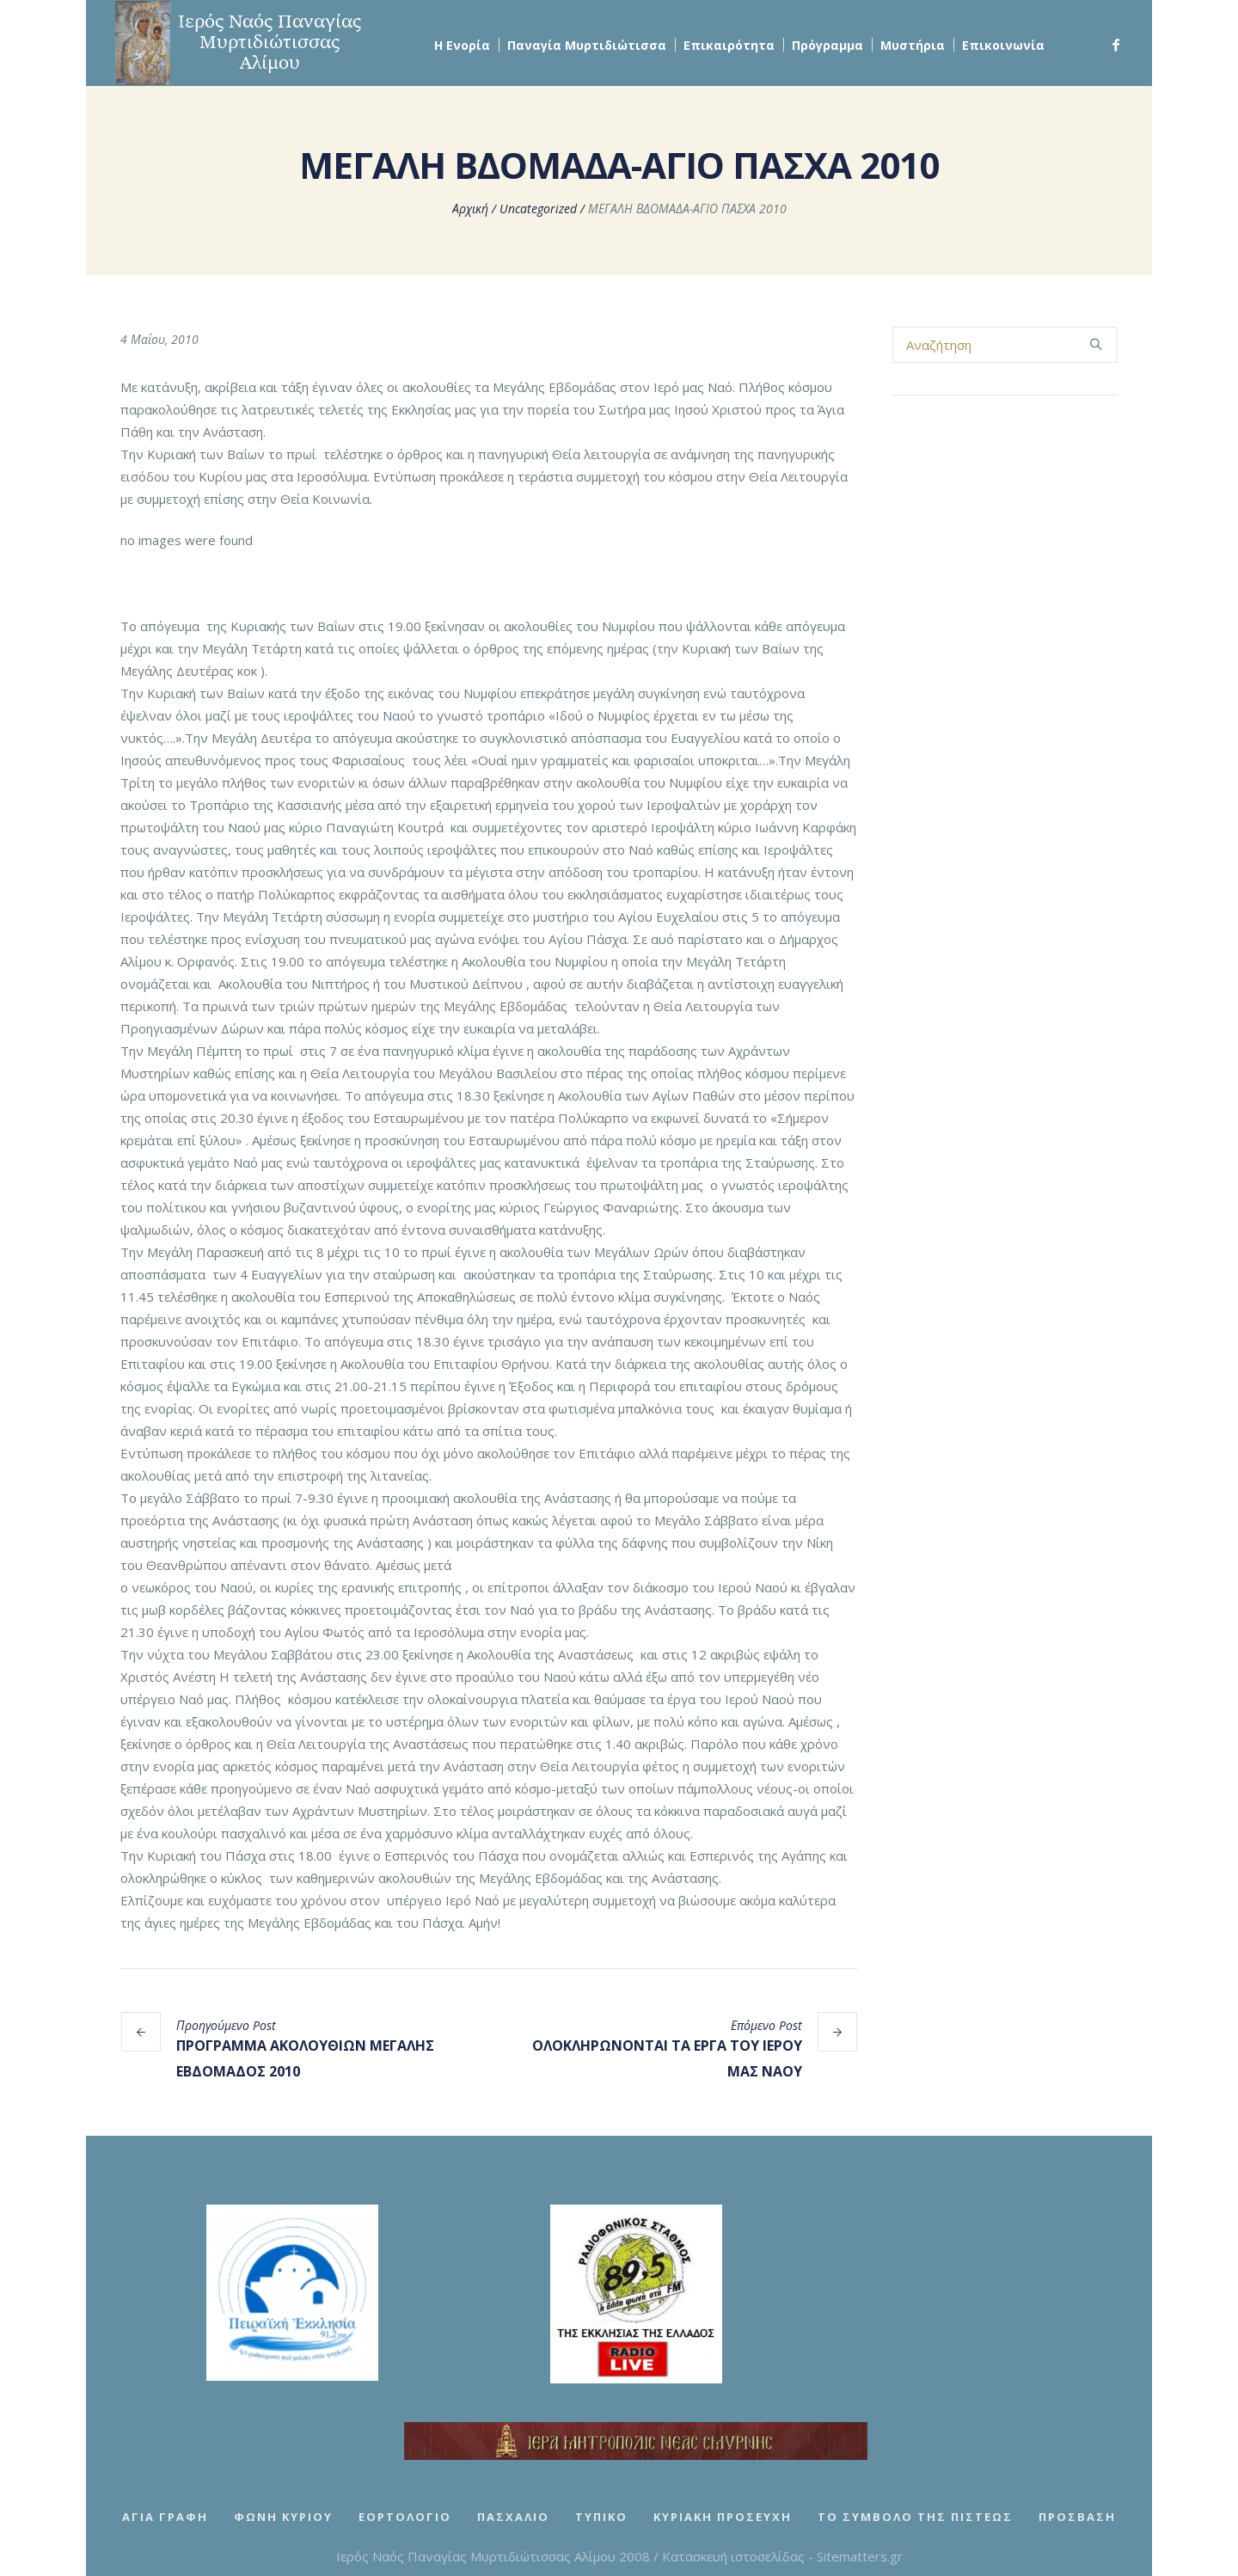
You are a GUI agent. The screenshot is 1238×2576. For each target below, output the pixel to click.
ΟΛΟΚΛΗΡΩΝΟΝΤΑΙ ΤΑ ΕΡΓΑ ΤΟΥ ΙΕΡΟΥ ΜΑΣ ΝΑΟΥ (667, 2058)
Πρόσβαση (1077, 2516)
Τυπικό (601, 2516)
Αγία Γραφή (165, 2516)
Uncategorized (538, 208)
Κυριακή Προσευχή (722, 2516)
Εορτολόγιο (405, 2516)
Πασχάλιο (513, 2516)
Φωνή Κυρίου (283, 2516)
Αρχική (470, 208)
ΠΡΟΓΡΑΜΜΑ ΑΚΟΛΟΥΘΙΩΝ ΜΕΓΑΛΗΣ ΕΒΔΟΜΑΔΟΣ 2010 (305, 2058)
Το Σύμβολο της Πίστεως (915, 2516)
